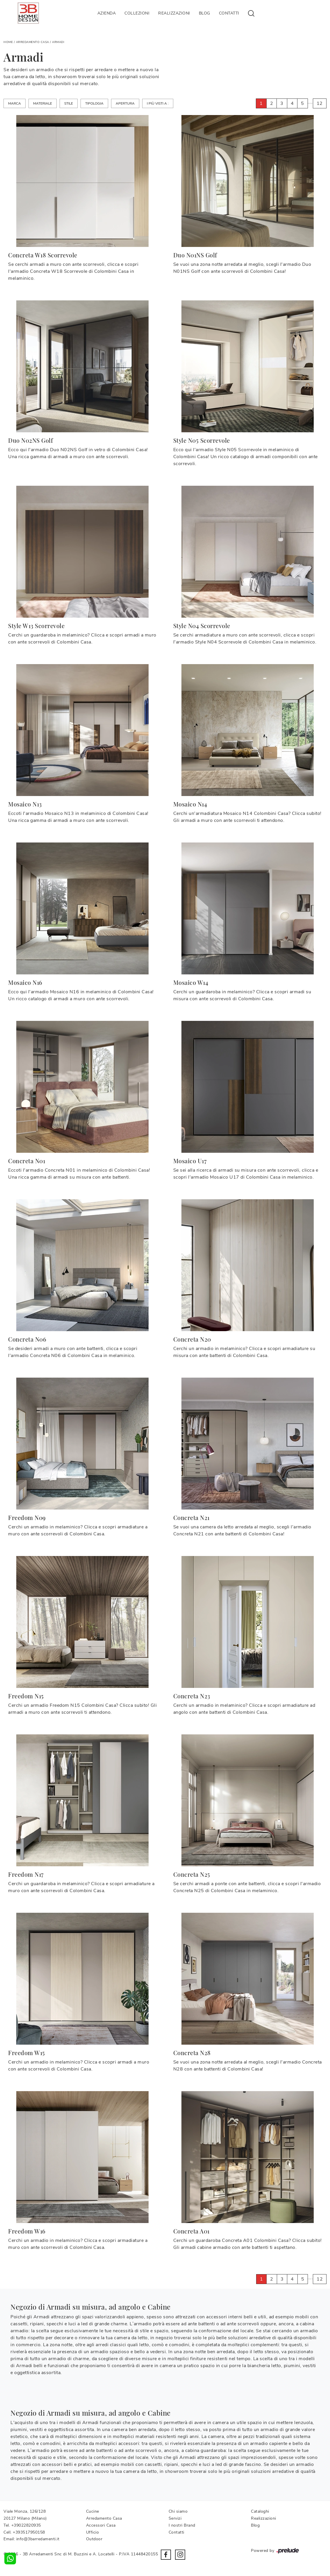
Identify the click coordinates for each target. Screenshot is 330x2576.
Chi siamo (178, 2511)
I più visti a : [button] (158, 103)
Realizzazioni (174, 13)
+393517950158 (29, 2532)
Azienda (106, 13)
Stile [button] (68, 103)
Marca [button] (14, 103)
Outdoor (94, 2539)
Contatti (229, 13)
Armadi (58, 42)
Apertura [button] (125, 103)
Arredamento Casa (32, 42)
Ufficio (92, 2532)
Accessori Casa (101, 2525)
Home (8, 42)
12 (320, 103)
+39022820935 (26, 2525)
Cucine (92, 2511)
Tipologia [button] (94, 103)
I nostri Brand (182, 2525)
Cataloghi (260, 2511)
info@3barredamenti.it (38, 2539)
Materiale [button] (42, 103)
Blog (204, 13)
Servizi (175, 2518)
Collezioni (136, 13)
